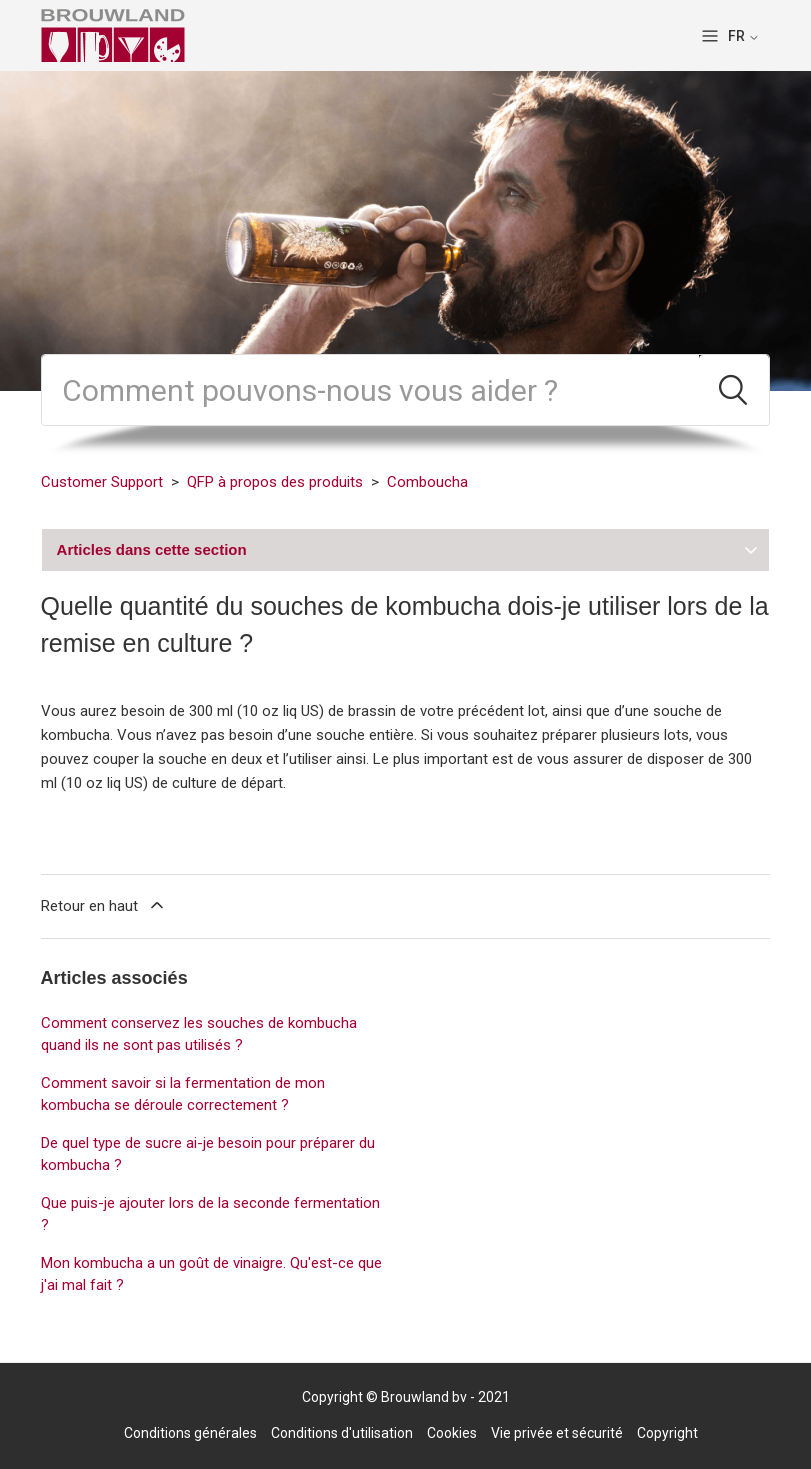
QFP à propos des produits (275, 482)
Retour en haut (104, 905)
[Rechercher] (371, 390)
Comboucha (427, 482)
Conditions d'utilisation (342, 1433)
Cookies (452, 1433)
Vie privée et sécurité (557, 1433)
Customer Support (102, 482)
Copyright (667, 1433)
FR (744, 36)
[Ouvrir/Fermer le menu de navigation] (710, 35)
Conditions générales (190, 1433)
